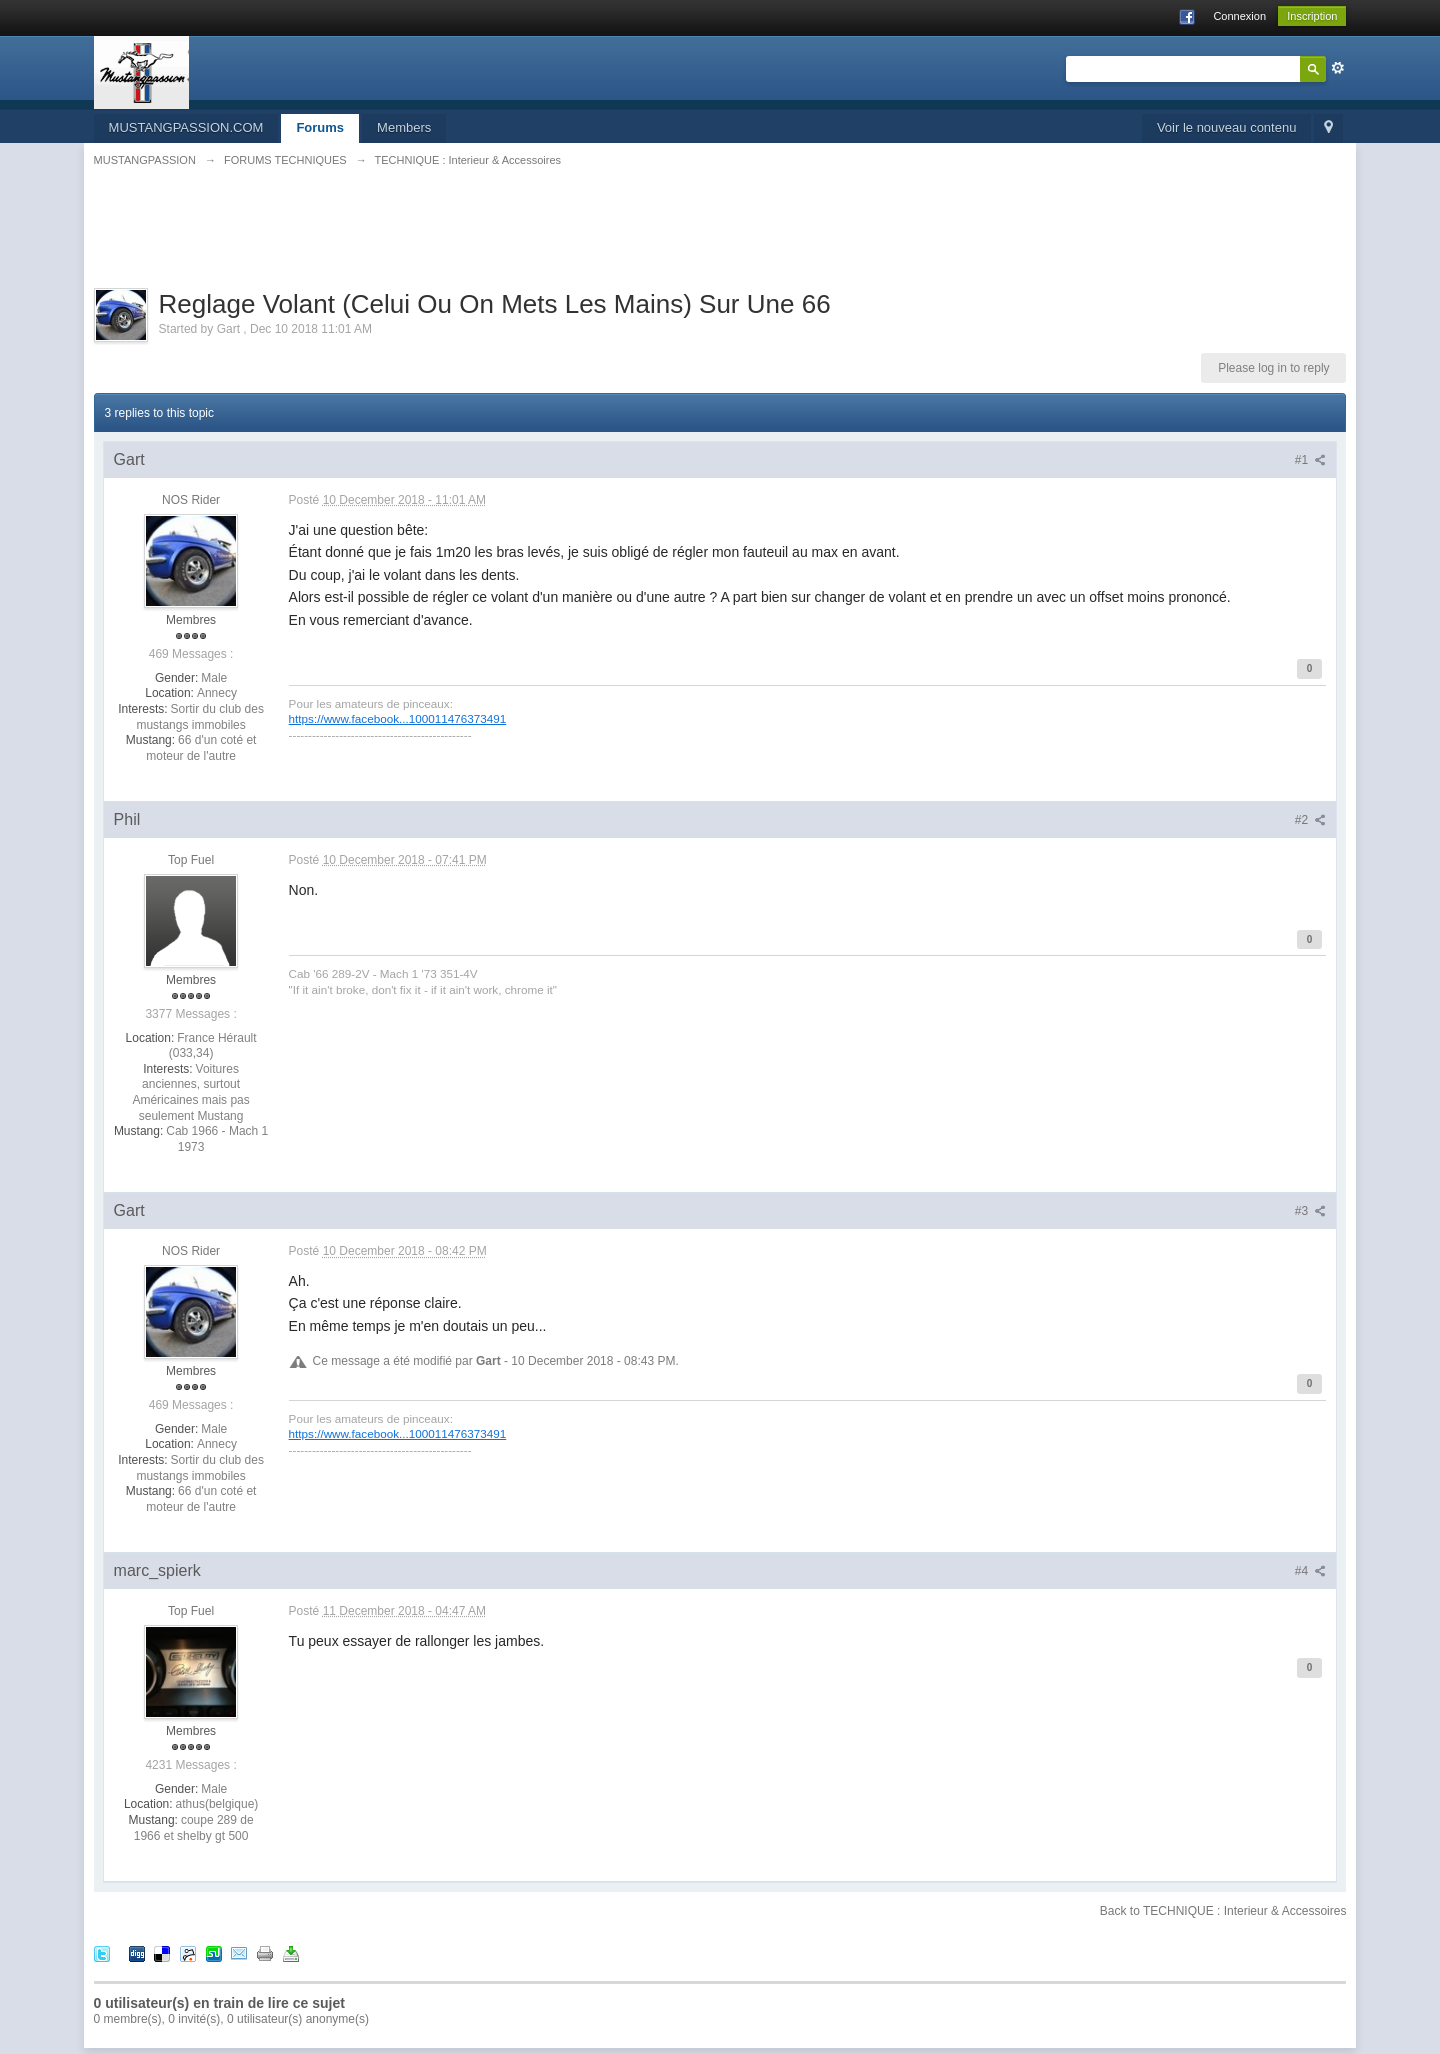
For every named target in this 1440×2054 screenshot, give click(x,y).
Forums (320, 127)
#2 (1311, 820)
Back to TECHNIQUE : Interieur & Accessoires (1223, 1911)
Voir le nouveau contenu (1227, 127)
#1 (1311, 460)
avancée (1338, 68)
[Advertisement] (720, 239)
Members (404, 127)
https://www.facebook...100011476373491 (398, 718)
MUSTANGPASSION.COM (186, 127)
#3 (1311, 1211)
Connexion (1239, 16)
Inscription (1312, 16)
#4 (1311, 1571)
